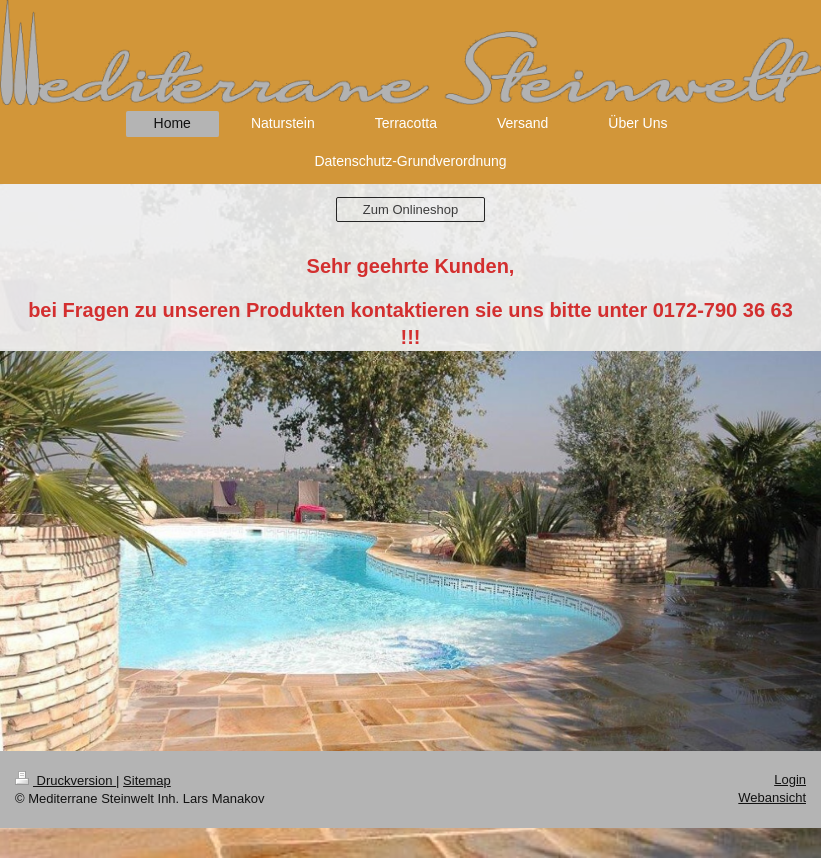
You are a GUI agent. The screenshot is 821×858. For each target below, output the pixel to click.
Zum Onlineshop (410, 209)
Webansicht (772, 797)
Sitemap (147, 780)
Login (790, 779)
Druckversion (65, 780)
